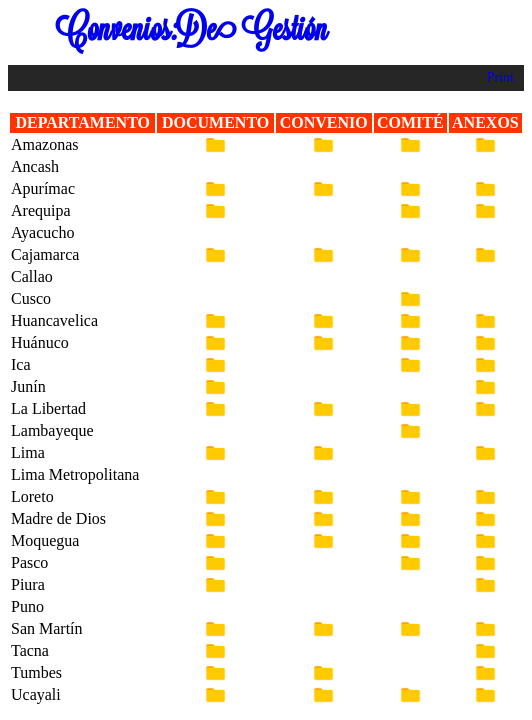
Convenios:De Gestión (191, 29)
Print (500, 77)
